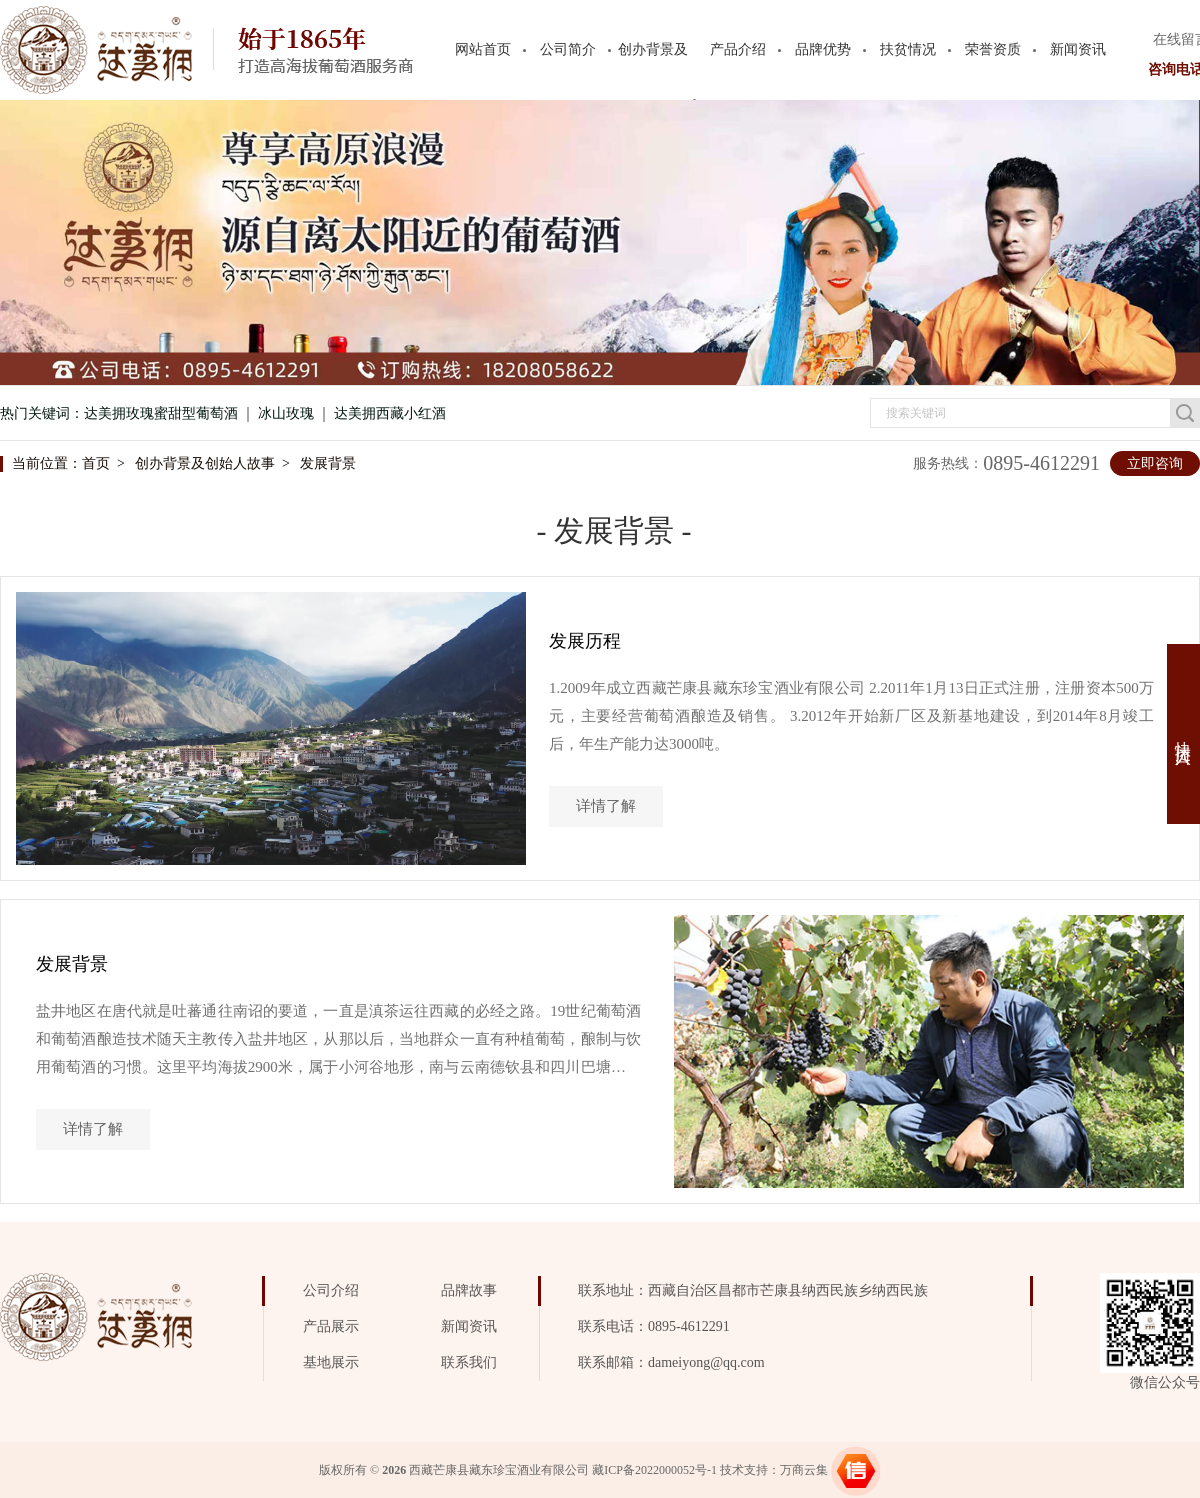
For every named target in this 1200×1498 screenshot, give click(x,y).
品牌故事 (469, 1290)
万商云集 (804, 1470)
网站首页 (483, 49)
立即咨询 (1155, 463)
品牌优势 (823, 49)
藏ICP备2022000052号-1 (654, 1470)
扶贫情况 (908, 49)
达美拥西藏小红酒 (390, 413)
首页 (96, 463)
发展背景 (328, 463)
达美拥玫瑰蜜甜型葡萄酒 (161, 413)
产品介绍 (738, 49)
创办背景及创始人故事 (205, 463)
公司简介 (568, 49)
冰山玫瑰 (286, 413)
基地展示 (331, 1362)
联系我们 (469, 1362)
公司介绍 (331, 1290)
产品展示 (331, 1326)
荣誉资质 (993, 49)
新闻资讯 (1078, 49)
